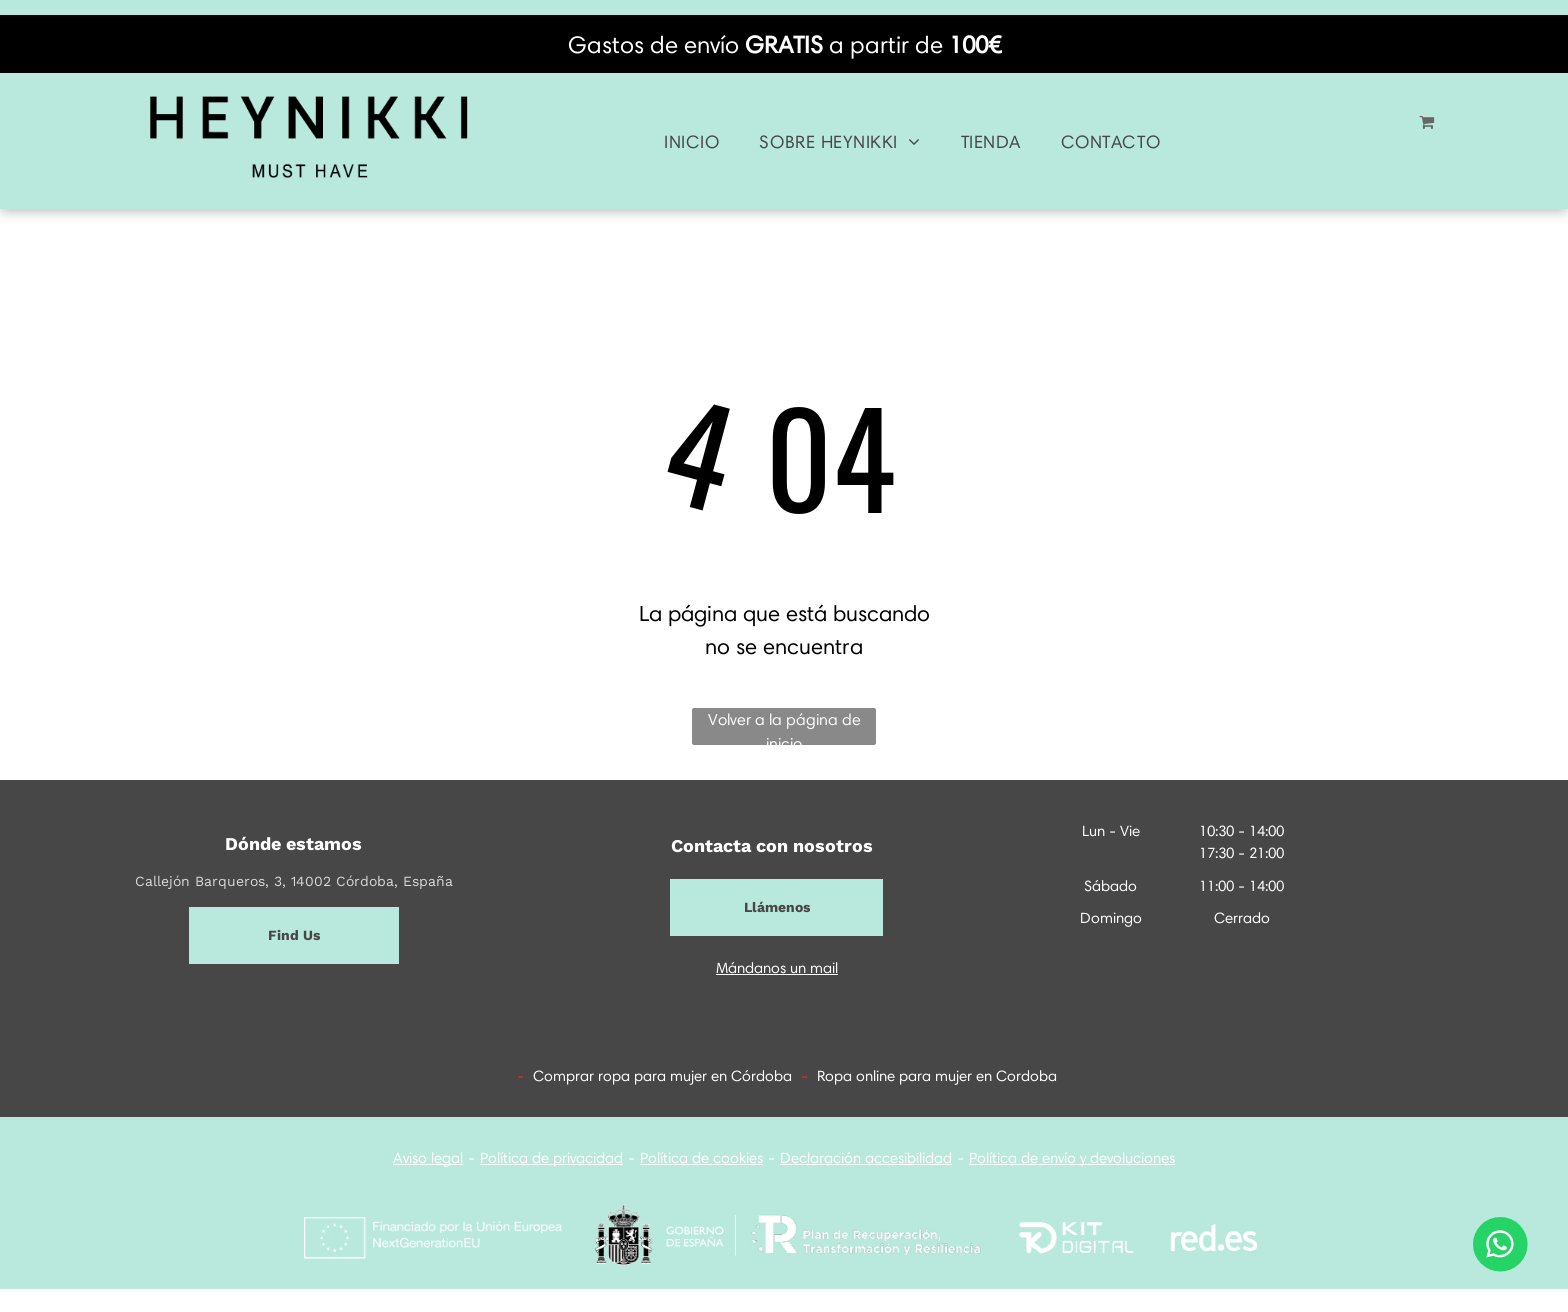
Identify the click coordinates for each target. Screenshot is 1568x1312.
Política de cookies (701, 1158)
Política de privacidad (551, 1158)
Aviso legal (428, 1158)
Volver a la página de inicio (784, 727)
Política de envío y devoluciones (1072, 1158)
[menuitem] (691, 143)
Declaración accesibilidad (866, 1158)
